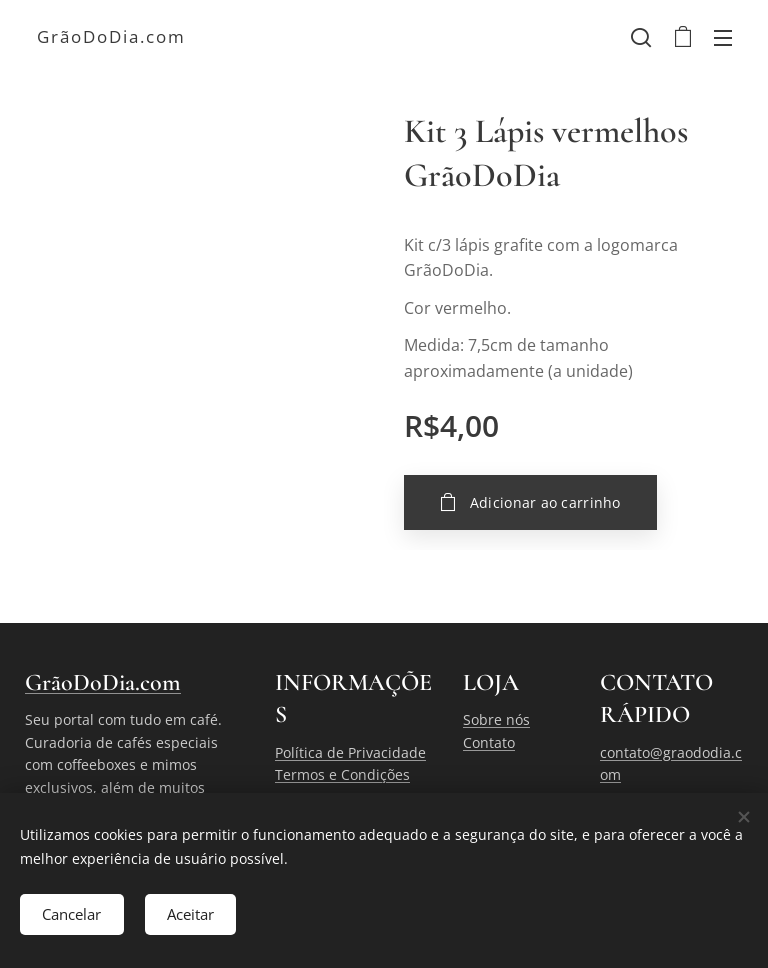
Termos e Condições (342, 774)
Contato (489, 742)
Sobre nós (496, 719)
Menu (723, 38)
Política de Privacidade (350, 752)
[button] (641, 37)
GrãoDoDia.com (103, 682)
